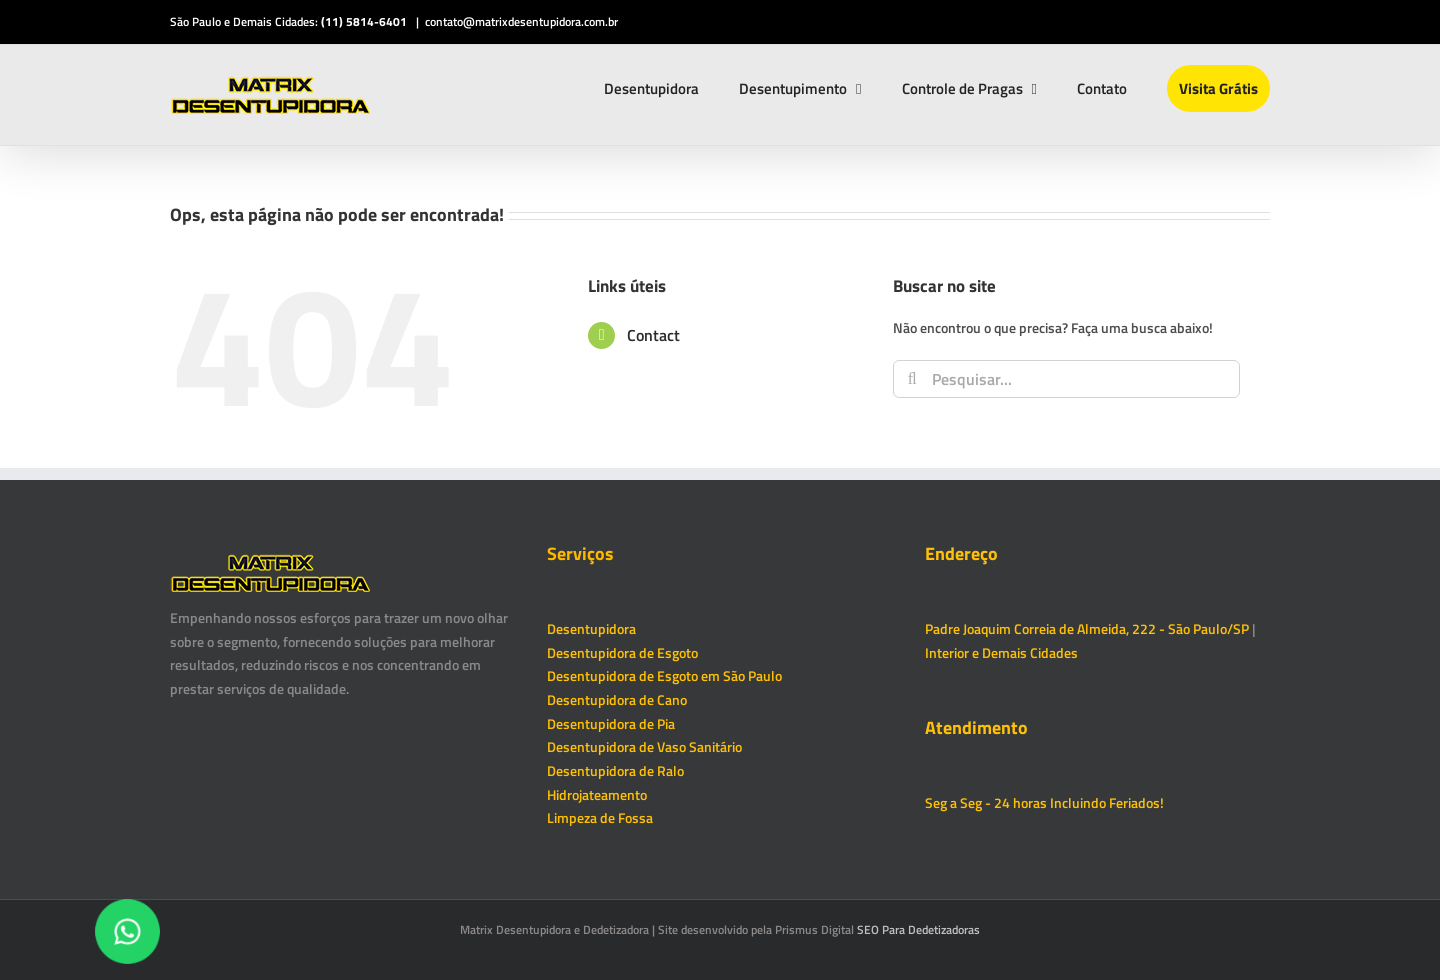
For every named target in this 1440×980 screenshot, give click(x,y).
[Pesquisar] (912, 379)
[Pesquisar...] (1066, 379)
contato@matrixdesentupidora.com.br (521, 21)
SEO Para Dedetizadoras (918, 929)
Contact (653, 335)
